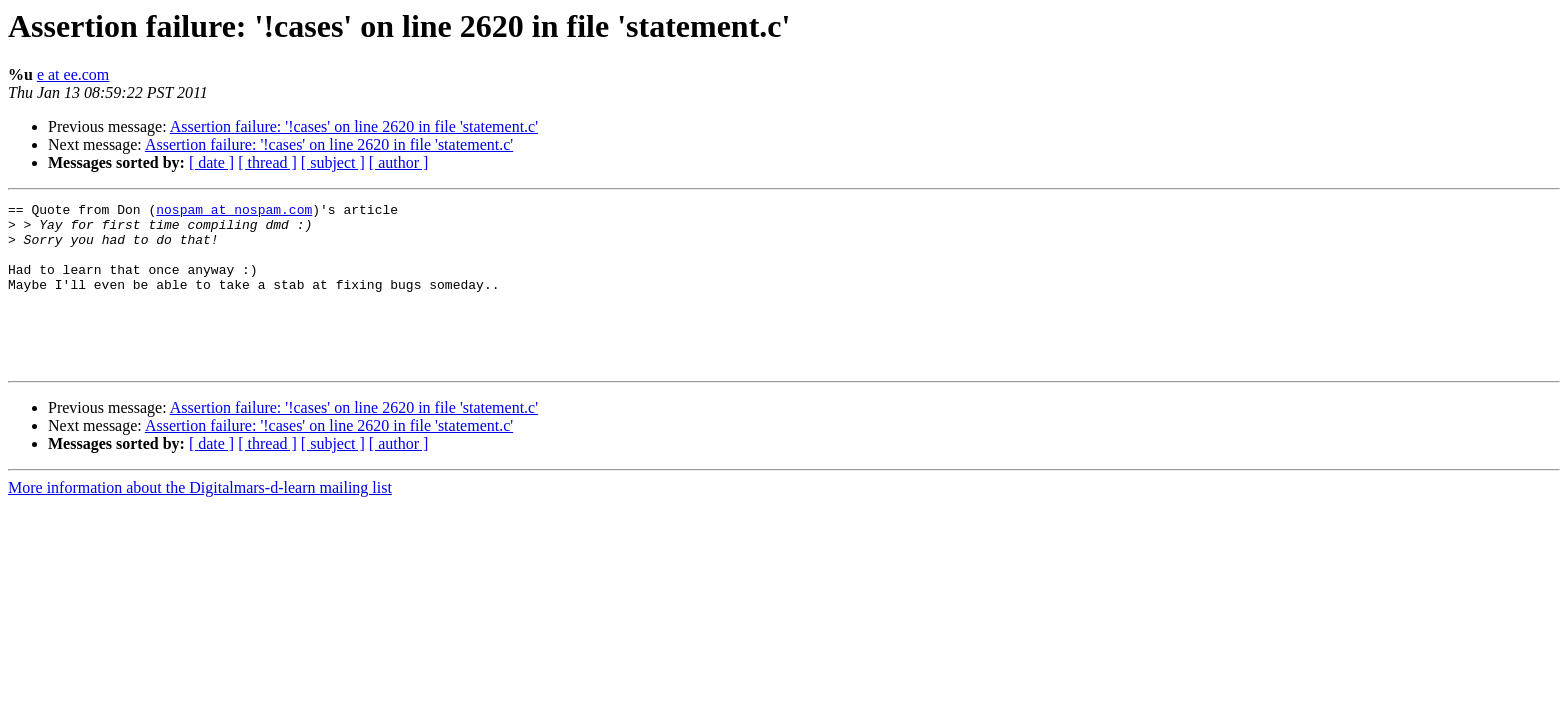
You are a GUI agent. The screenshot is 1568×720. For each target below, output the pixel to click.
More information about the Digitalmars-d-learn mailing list (200, 520)
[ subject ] (333, 162)
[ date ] (211, 162)
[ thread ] (267, 162)
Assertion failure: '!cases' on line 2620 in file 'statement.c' (354, 126)
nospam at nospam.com (234, 212)
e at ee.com (73, 74)
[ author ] (399, 162)
